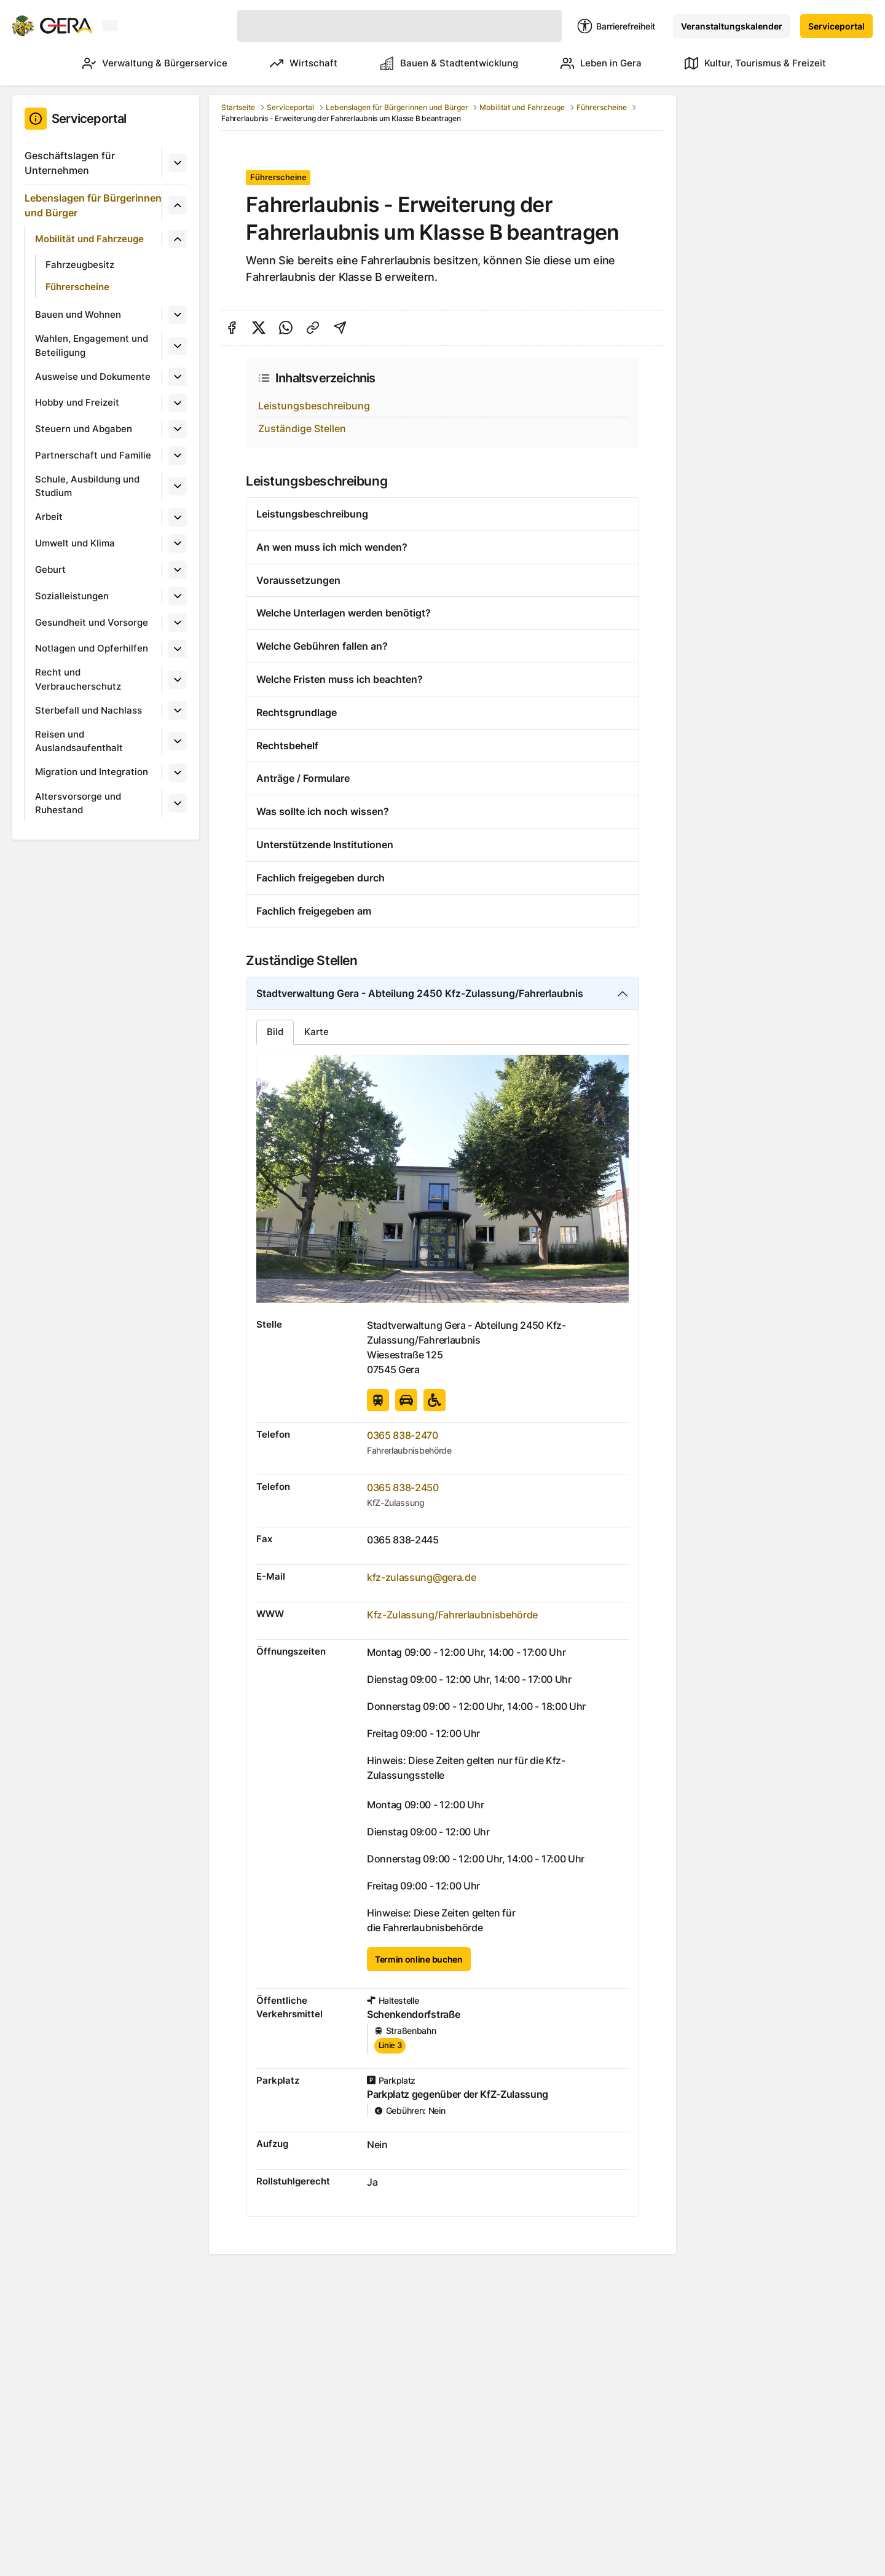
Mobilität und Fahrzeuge (89, 239)
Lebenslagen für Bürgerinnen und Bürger (93, 205)
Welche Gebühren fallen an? (322, 646)
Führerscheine (77, 287)
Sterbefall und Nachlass (88, 710)
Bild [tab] (275, 1032)
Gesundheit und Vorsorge (91, 622)
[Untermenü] (177, 163)
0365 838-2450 (403, 1487)
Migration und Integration (91, 772)
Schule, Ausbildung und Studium (87, 486)
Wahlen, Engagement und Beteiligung (91, 345)
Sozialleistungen (72, 596)
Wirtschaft (286, 63)
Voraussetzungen (298, 580)
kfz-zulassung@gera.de (421, 1577)
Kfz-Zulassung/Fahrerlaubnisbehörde (452, 1615)
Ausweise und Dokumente (93, 376)
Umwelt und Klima (75, 543)
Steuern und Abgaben (83, 429)
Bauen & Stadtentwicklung (437, 63)
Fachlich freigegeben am (313, 911)
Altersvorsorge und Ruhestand (78, 803)
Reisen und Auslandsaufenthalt (79, 741)
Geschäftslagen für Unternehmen (70, 162)
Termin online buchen (419, 1959)
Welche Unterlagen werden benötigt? (343, 613)
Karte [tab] (316, 1032)
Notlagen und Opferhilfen (91, 648)
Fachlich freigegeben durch (320, 878)
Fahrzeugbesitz (79, 264)
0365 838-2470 (402, 1435)
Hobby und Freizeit (77, 402)
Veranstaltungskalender (731, 26)
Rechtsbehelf (287, 745)
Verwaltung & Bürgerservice (131, 63)
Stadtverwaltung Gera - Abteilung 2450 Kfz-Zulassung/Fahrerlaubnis (419, 993)
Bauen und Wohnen (78, 314)
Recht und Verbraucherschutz (78, 679)
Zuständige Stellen (302, 428)
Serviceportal (836, 26)
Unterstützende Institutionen (324, 844)
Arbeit (49, 516)
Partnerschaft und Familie (93, 455)
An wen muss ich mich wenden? (331, 547)
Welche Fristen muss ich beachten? (339, 679)
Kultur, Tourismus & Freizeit (755, 63)
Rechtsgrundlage (296, 712)
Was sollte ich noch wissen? (322, 811)
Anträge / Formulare (303, 778)
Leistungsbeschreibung (314, 406)
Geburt (50, 569)
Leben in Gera (595, 63)
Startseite (238, 107)
